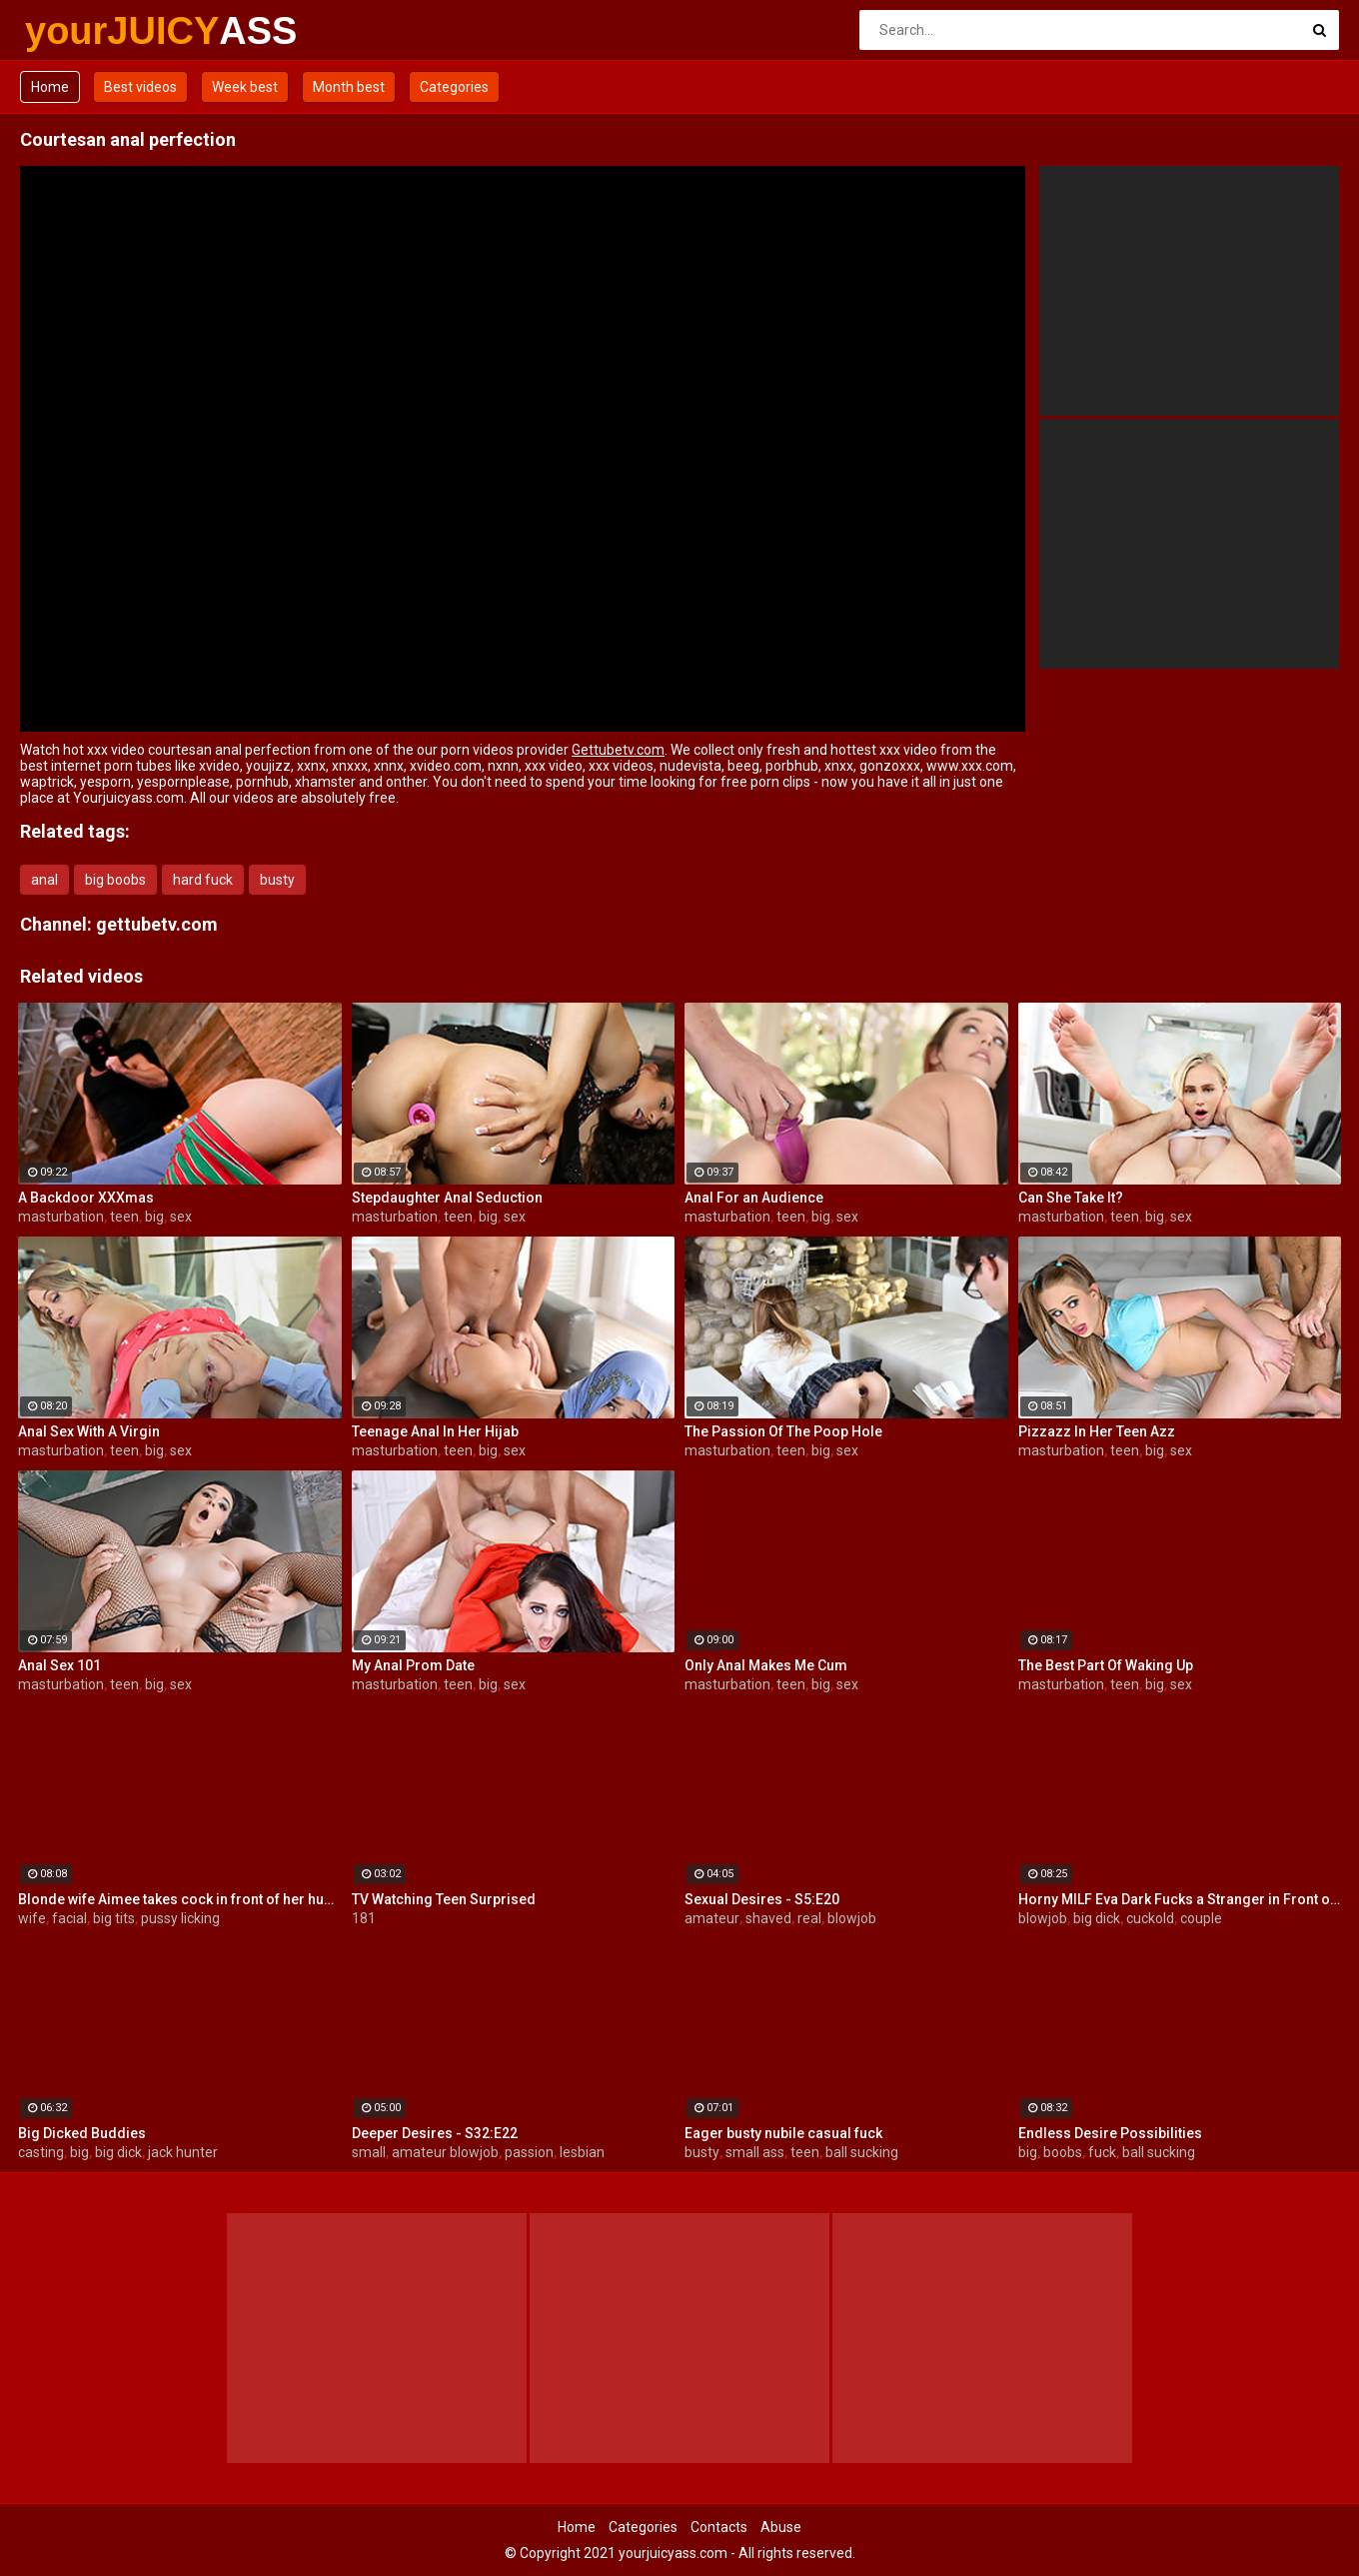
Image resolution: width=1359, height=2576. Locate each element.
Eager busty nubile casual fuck (783, 2133)
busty (277, 880)
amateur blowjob (445, 2152)
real (809, 1918)
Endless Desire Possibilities (1110, 2133)
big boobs (115, 880)
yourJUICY (77, 31)
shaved (768, 1918)
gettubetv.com (157, 924)
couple (1201, 1918)
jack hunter (183, 2152)
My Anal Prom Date (413, 1665)
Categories (454, 87)
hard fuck (203, 880)
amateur (711, 1918)
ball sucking (861, 2152)
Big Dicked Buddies (82, 2133)
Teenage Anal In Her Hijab (435, 1431)
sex (181, 1217)
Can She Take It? (1070, 1198)
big (154, 1217)
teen (124, 1217)
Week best (245, 87)
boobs (1062, 2152)
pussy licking (180, 1918)
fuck (1102, 2152)
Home (50, 87)
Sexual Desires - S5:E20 (761, 1899)
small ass (754, 2152)
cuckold (1150, 1918)
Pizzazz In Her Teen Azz (1096, 1431)
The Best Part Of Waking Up (1105, 1665)
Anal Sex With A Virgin (89, 1431)
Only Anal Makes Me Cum (765, 1665)
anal (44, 880)
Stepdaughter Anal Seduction (447, 1198)
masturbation (61, 1217)
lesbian (582, 2152)
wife (32, 1918)
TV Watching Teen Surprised (444, 1899)
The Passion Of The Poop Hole (783, 1431)
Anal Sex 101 (59, 1665)
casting (41, 2152)
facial (69, 1918)
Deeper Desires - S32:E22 (435, 2133)
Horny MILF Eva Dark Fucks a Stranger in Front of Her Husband (1180, 1899)
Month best (349, 87)
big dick (1096, 1918)
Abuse (780, 2527)
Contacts (718, 2527)
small (369, 2152)
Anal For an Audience (753, 1198)
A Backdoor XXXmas (86, 1198)
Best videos (140, 87)
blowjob (851, 1918)
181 (364, 1918)
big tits (114, 1918)
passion (529, 2152)
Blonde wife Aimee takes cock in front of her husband (180, 1899)
